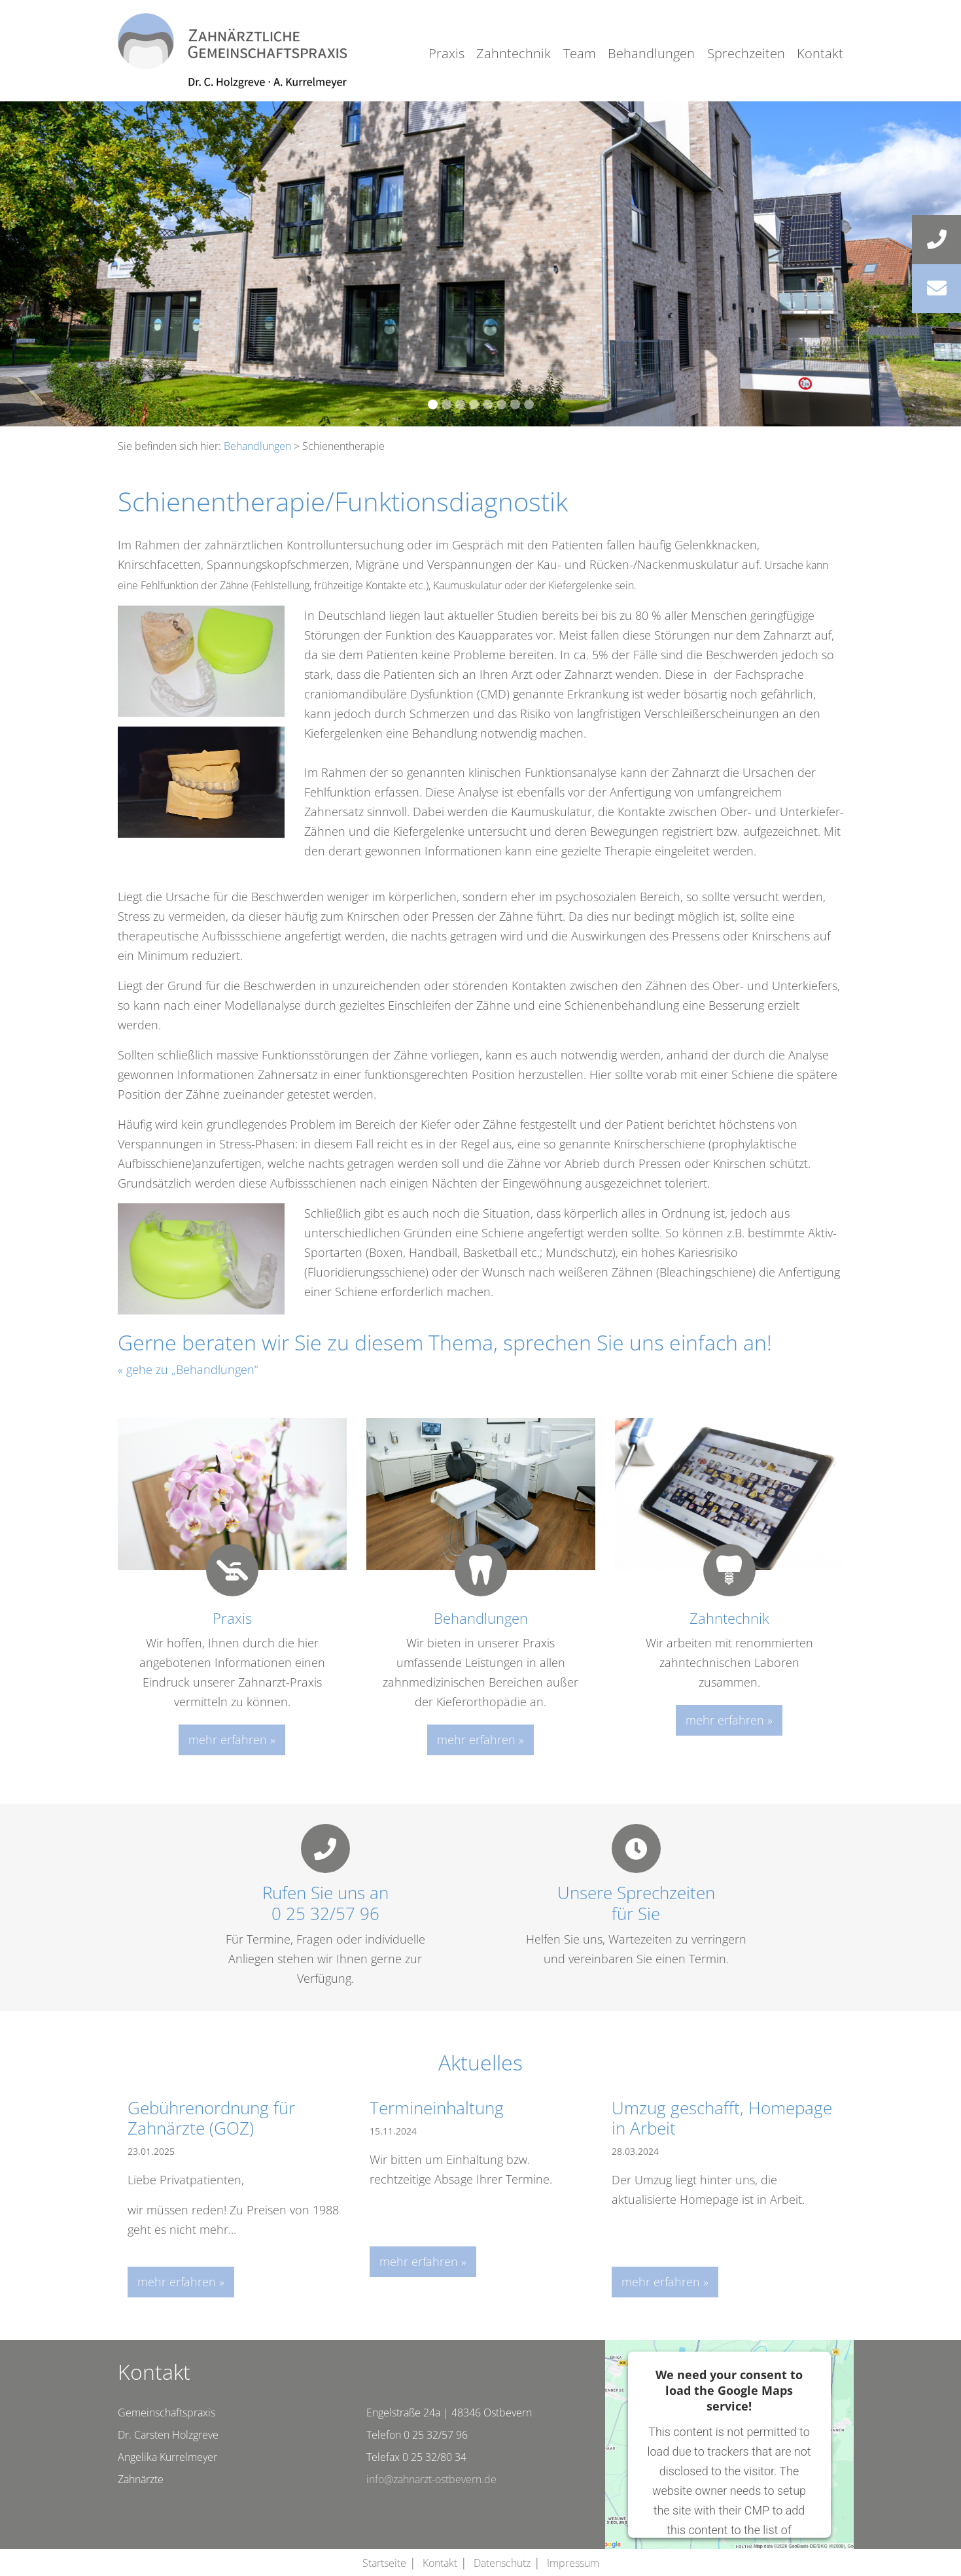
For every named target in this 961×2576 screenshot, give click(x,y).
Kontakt (820, 53)
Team (579, 53)
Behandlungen (651, 53)
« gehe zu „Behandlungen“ (188, 1369)
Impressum (573, 2563)
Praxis (446, 53)
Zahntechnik (513, 53)
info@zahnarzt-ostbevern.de (431, 2479)
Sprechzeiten (746, 53)
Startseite (384, 2563)
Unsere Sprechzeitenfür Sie (636, 1903)
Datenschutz (502, 2563)
